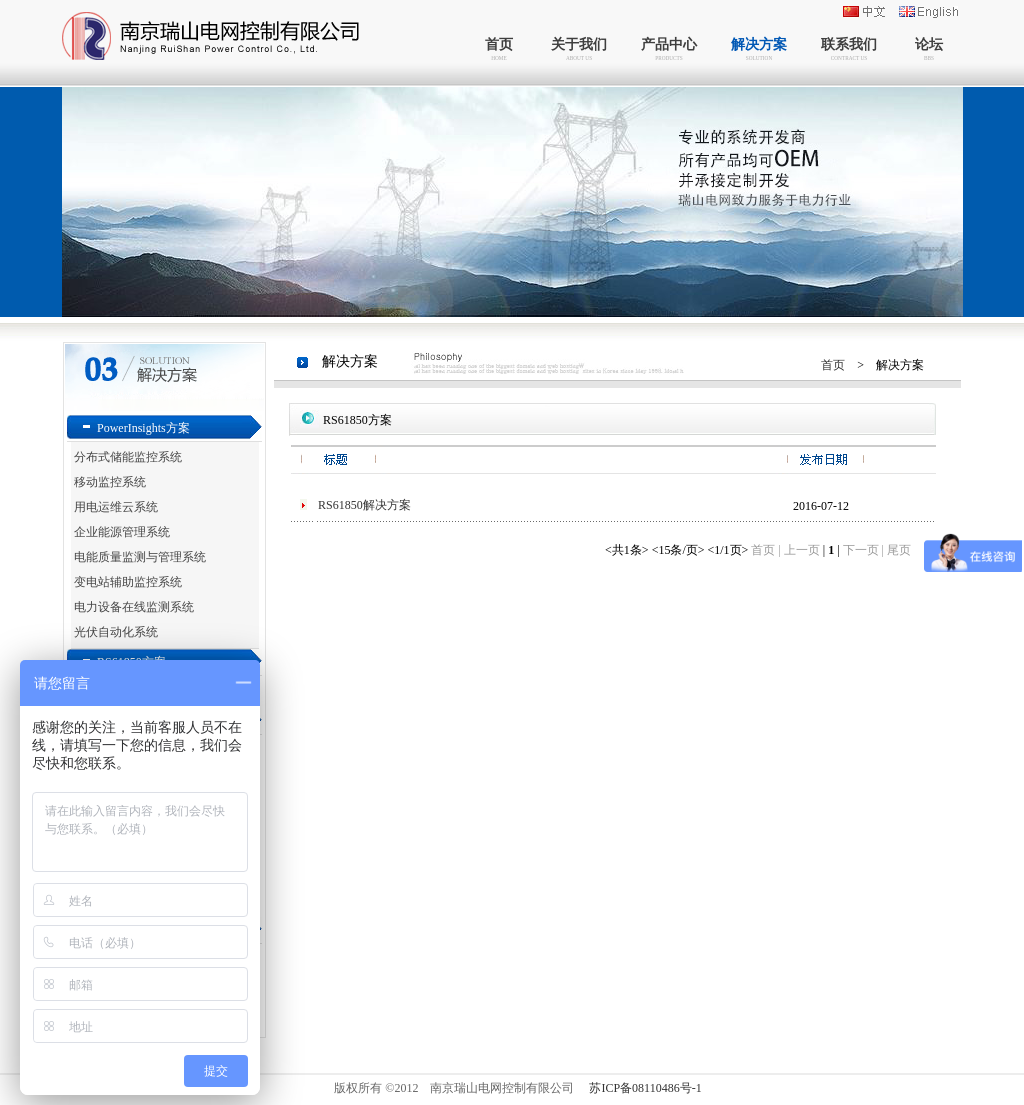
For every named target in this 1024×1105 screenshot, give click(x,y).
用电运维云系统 (116, 507)
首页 (833, 365)
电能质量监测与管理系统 (140, 557)
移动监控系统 (110, 482)
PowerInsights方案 (143, 428)
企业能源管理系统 (122, 532)
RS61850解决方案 (364, 505)
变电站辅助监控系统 (128, 582)
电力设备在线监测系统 (134, 607)
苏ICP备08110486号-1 (645, 1088)
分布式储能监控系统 (128, 457)
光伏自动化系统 (116, 632)
